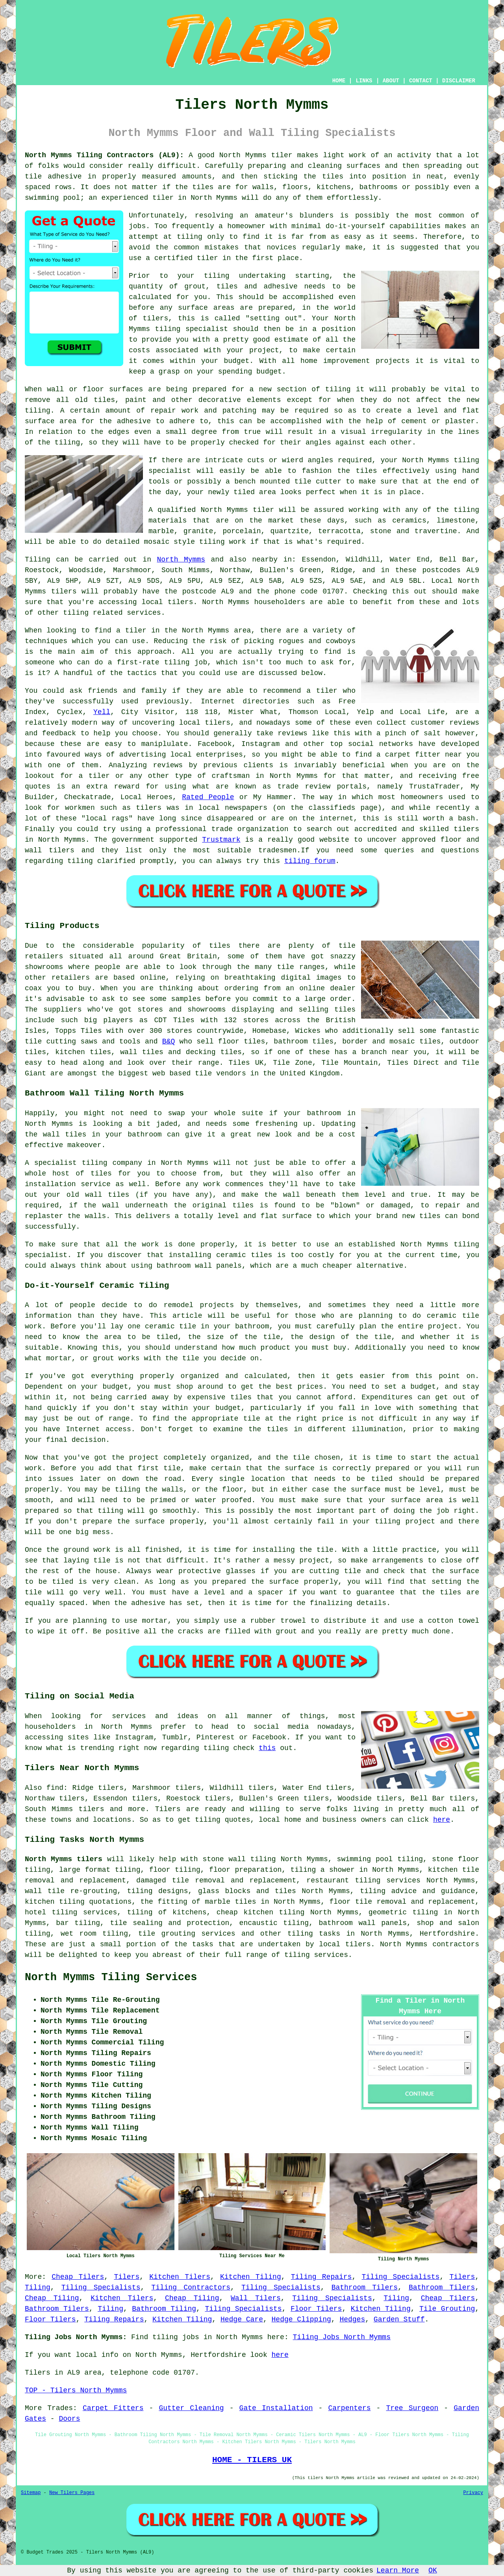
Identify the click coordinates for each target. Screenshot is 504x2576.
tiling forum (309, 861)
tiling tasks (313, 1934)
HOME (339, 81)
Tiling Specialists (400, 2277)
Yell (101, 712)
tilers (64, 591)
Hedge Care (241, 2319)
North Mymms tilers (63, 1859)
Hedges (352, 2319)
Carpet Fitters (113, 2408)
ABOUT (391, 81)
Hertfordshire (447, 1934)
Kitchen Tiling (250, 2277)
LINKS (364, 81)
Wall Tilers (256, 2298)
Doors (69, 2419)
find (54, 1788)
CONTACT (420, 81)
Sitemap (31, 2493)
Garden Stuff (399, 2319)
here (441, 1820)
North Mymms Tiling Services (111, 1977)
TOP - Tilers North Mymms (76, 2390)
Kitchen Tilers (179, 2277)
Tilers (126, 2277)
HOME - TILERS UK (252, 2459)
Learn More (397, 2570)
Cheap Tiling (52, 2298)
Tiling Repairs (321, 2277)
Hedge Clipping (301, 2319)
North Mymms (181, 560)
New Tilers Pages (71, 2493)
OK (432, 2570)
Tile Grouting (447, 2309)
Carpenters (349, 2408)
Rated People (208, 797)
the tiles (323, 176)
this (267, 1748)
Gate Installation (276, 2408)
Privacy (473, 2493)
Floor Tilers (316, 2309)
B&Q (168, 1041)
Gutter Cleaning (191, 2408)
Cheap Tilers (78, 2277)
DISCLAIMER (458, 81)
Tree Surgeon (412, 2408)
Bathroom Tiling (164, 2309)
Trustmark (221, 840)
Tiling (37, 2287)
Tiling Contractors (190, 2287)
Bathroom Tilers (365, 2287)
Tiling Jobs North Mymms (342, 2337)
